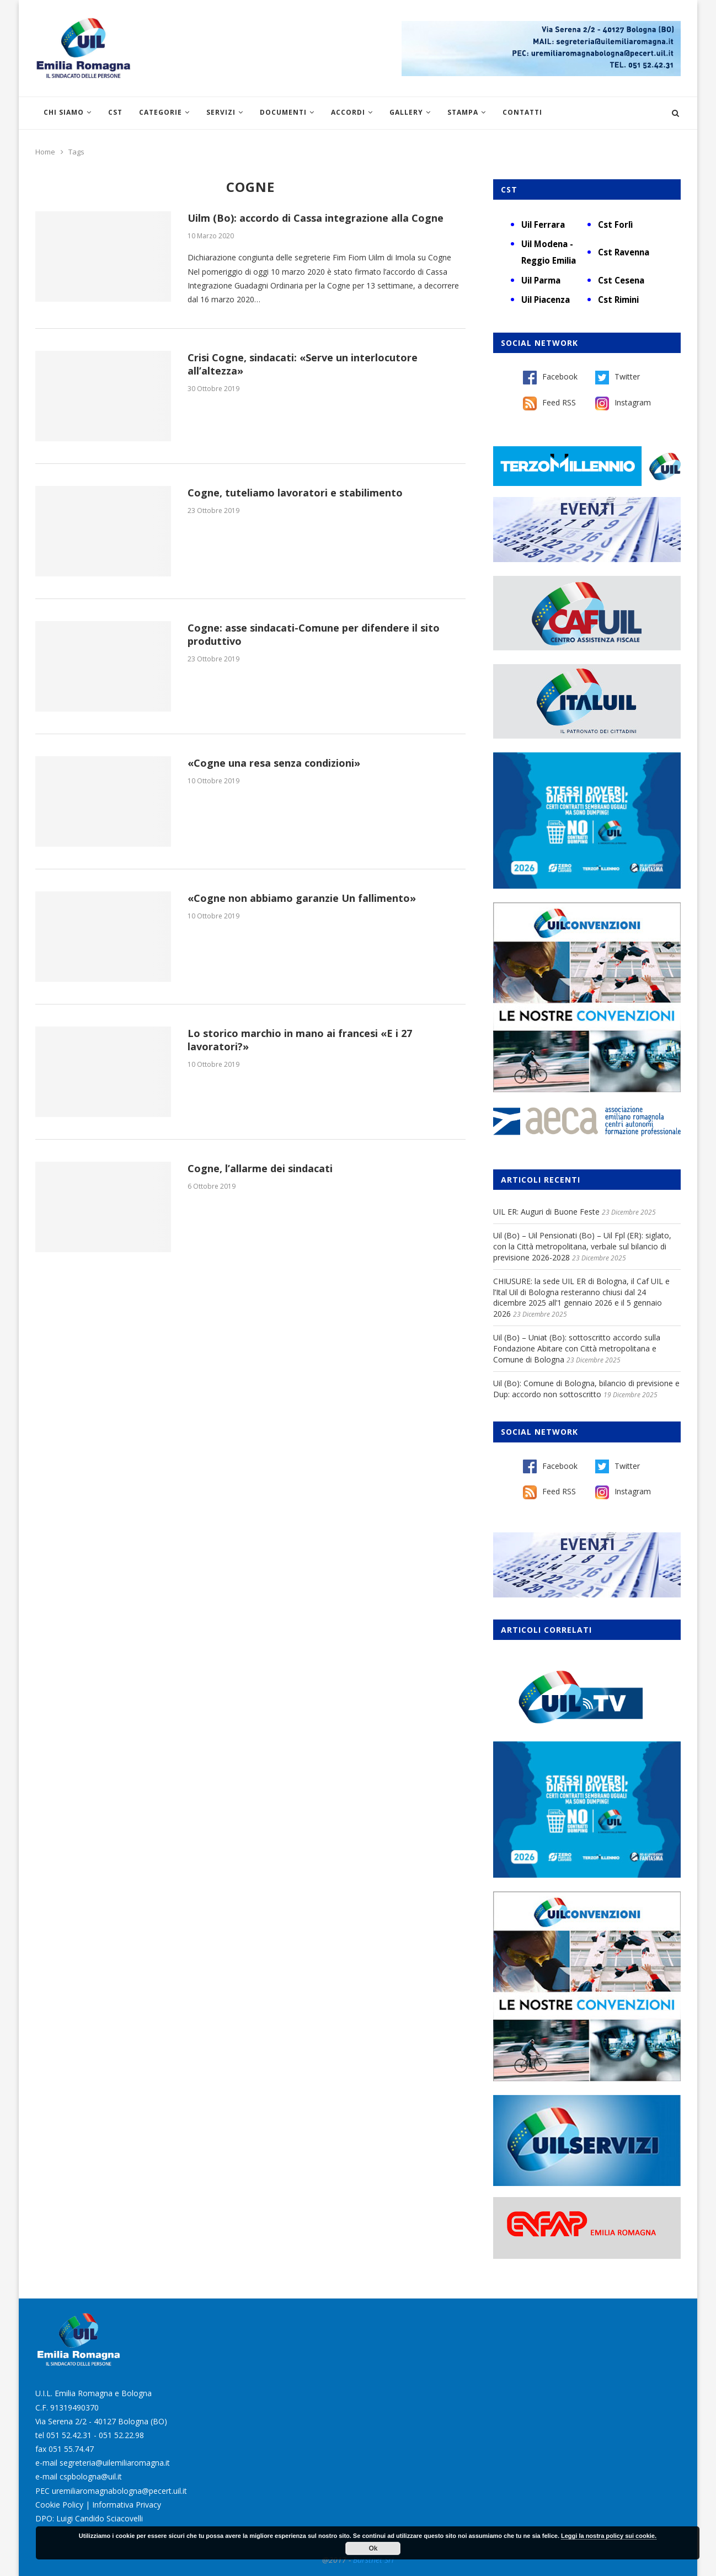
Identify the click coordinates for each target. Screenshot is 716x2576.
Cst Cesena (621, 280)
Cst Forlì (615, 224)
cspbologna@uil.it (91, 2476)
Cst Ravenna (623, 252)
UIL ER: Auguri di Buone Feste (546, 1211)
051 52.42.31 (69, 2435)
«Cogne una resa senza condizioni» (274, 762)
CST (115, 112)
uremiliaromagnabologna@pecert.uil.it (119, 2491)
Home (45, 152)
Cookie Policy (59, 2504)
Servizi (221, 112)
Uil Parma (540, 280)
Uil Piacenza (545, 299)
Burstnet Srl (373, 2559)
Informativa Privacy (126, 2504)
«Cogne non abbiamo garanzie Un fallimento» (302, 898)
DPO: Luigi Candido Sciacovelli (89, 2518)
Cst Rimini (618, 299)
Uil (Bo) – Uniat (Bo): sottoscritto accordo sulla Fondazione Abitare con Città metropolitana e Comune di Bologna (576, 1348)
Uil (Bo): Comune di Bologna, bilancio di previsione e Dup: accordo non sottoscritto (586, 1388)
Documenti (283, 112)
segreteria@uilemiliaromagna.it (115, 2462)
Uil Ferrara (543, 224)
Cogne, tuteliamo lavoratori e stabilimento (295, 492)
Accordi (348, 112)
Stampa (462, 112)
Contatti (522, 112)
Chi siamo (64, 112)
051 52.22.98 (121, 2435)
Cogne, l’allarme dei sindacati (260, 1168)
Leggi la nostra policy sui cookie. (608, 2535)
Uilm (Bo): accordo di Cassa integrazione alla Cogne (316, 218)
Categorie (160, 112)
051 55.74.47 (71, 2449)
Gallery (406, 112)
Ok (372, 2548)
